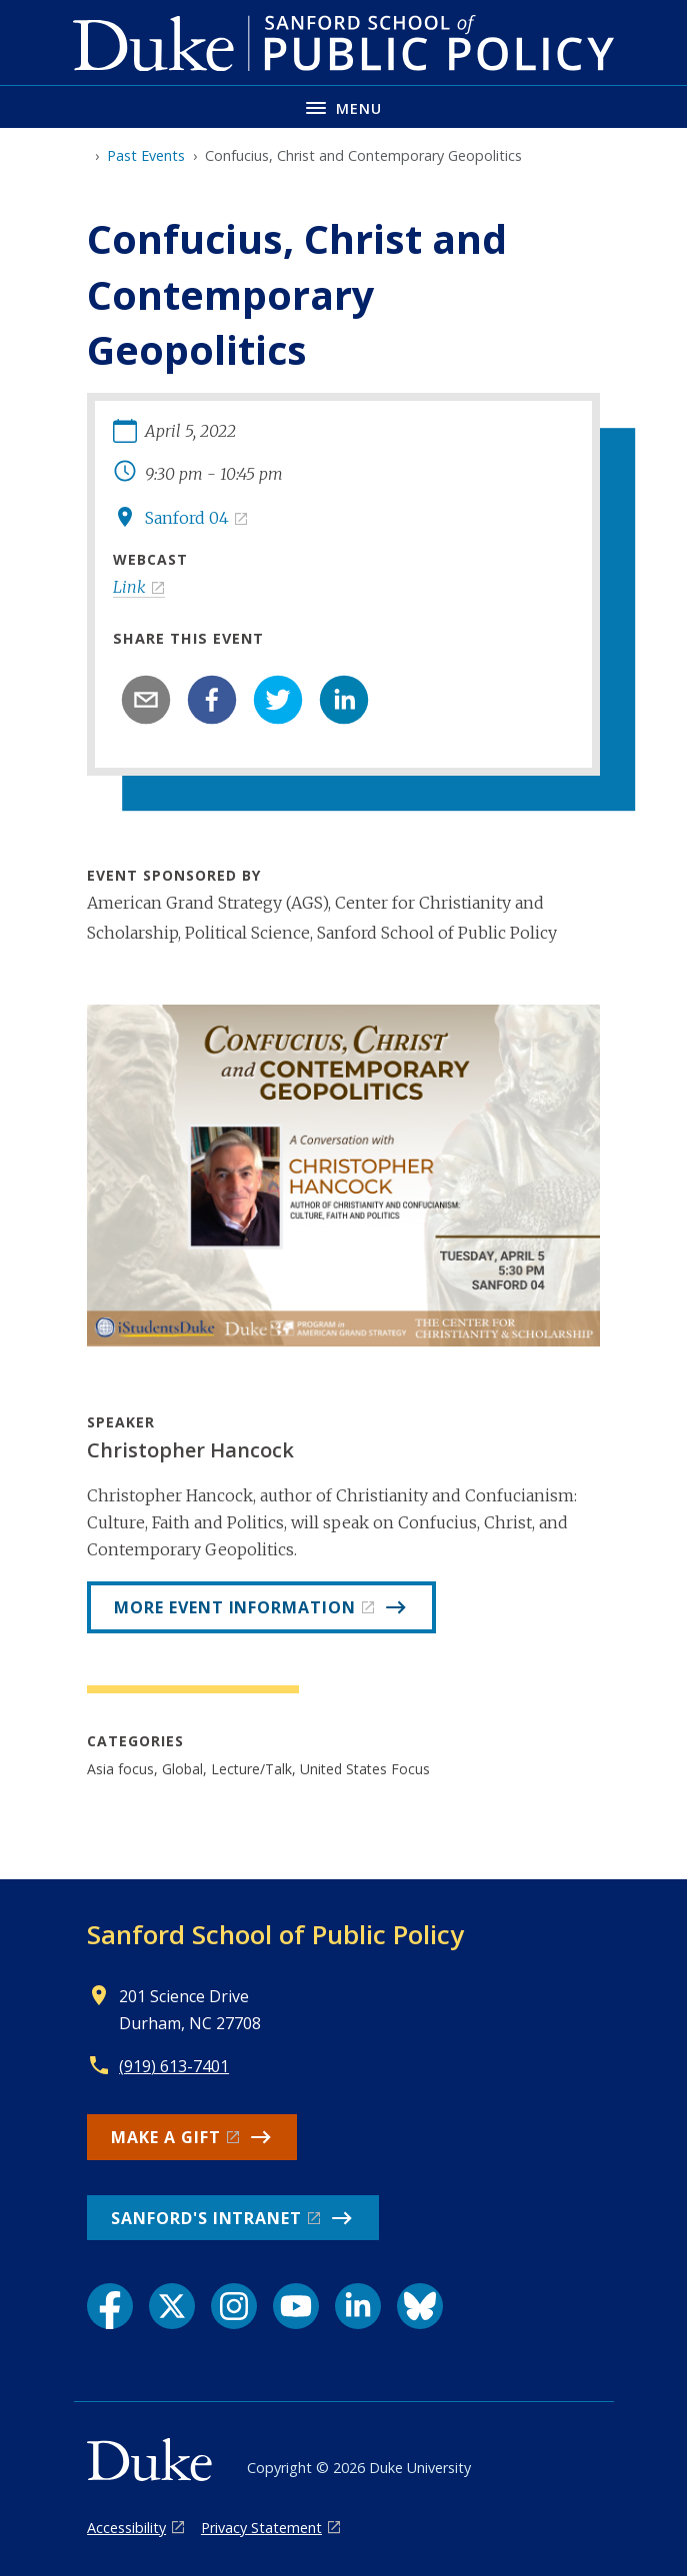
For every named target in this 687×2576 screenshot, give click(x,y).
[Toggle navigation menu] (343, 106)
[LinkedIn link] (358, 2306)
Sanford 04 (187, 518)
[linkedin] (344, 700)
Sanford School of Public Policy (275, 1934)
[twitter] (278, 700)
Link (129, 587)
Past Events (146, 155)
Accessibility (126, 2527)
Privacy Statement (261, 2527)
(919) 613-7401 (174, 2066)
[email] (146, 700)
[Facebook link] (110, 2306)
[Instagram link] (234, 2306)
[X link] (172, 2306)
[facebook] (212, 700)
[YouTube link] (296, 2306)
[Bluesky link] (420, 2306)
